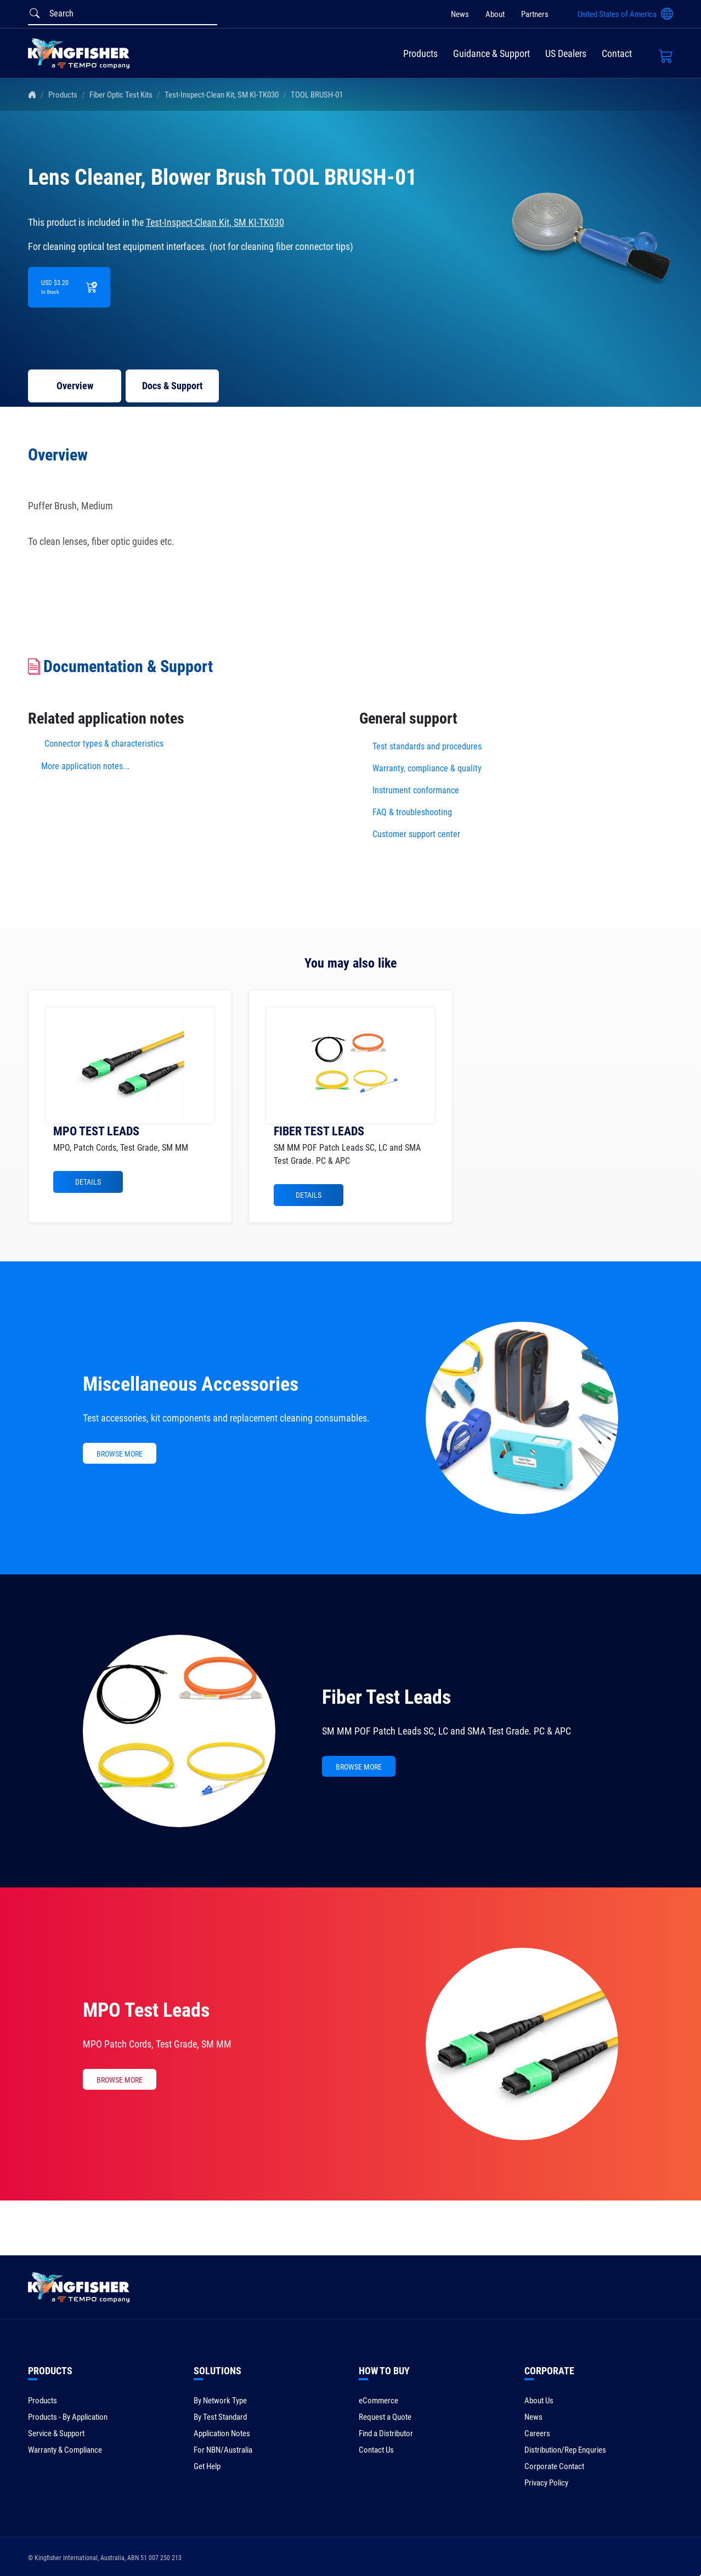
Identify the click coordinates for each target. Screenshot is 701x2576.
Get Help (207, 2466)
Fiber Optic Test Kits (120, 95)
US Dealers (565, 53)
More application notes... (85, 766)
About (495, 14)
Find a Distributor (386, 2433)
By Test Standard (220, 2417)
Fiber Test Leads (386, 1697)
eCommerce (378, 2401)
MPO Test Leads (146, 2010)
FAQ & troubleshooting (413, 812)
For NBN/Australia (223, 2450)
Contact (617, 53)
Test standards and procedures (427, 746)
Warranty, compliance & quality (427, 768)
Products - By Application (68, 2417)
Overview (74, 385)
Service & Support (56, 2433)
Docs (172, 385)
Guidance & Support (491, 53)
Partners (535, 14)
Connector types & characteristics (103, 743)
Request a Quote (385, 2417)
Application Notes (222, 2433)
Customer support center (416, 834)
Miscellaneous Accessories (190, 1384)
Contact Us (376, 2450)
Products (420, 53)
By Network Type (220, 2401)
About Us (538, 2401)
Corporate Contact (554, 2466)
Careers (537, 2433)
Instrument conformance (415, 790)
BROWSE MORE (120, 1453)
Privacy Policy (546, 2483)
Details (88, 1182)
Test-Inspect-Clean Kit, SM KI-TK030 (222, 95)
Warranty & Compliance (65, 2450)
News (460, 14)
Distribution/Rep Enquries (565, 2450)
